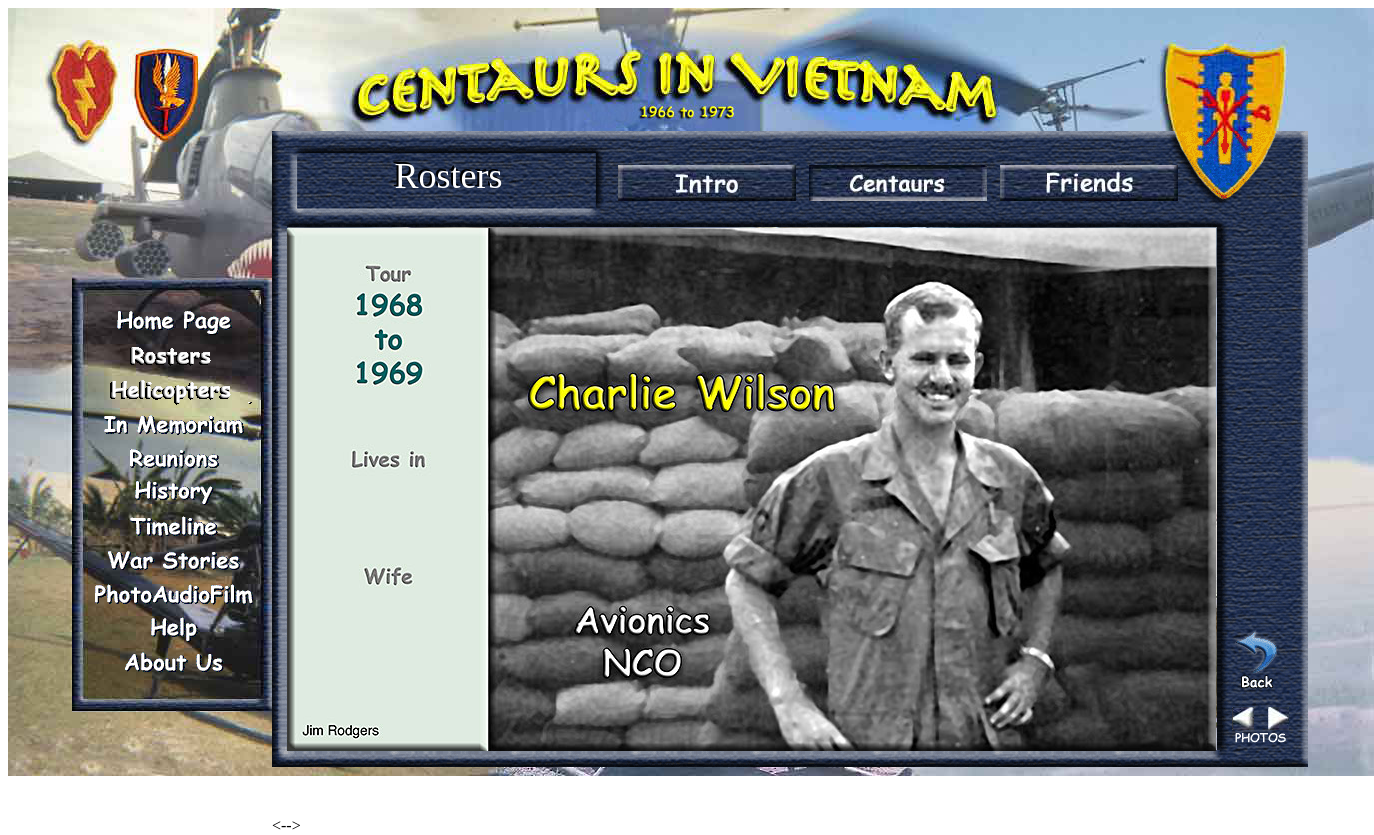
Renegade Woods (327, 791)
